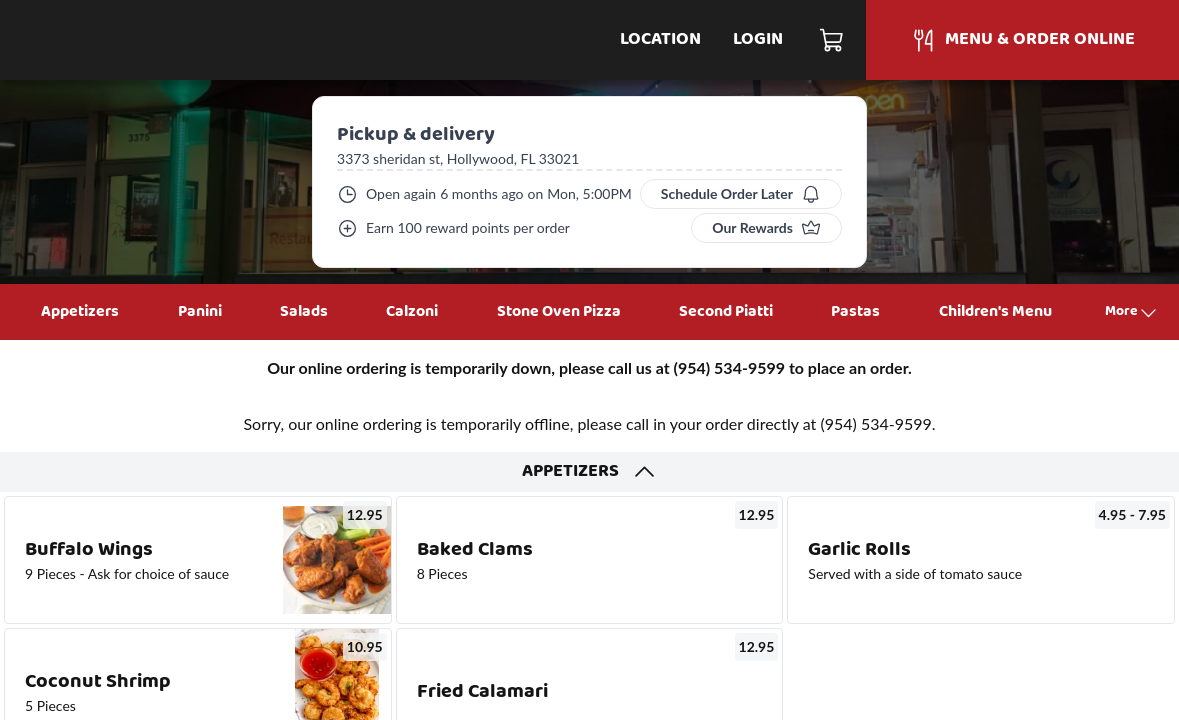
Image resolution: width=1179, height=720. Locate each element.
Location (660, 39)
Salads (304, 312)
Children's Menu (995, 312)
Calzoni (412, 312)
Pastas (855, 312)
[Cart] (832, 40)
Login (758, 39)
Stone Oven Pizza (559, 312)
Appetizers (80, 312)
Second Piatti (726, 312)
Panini (200, 312)
